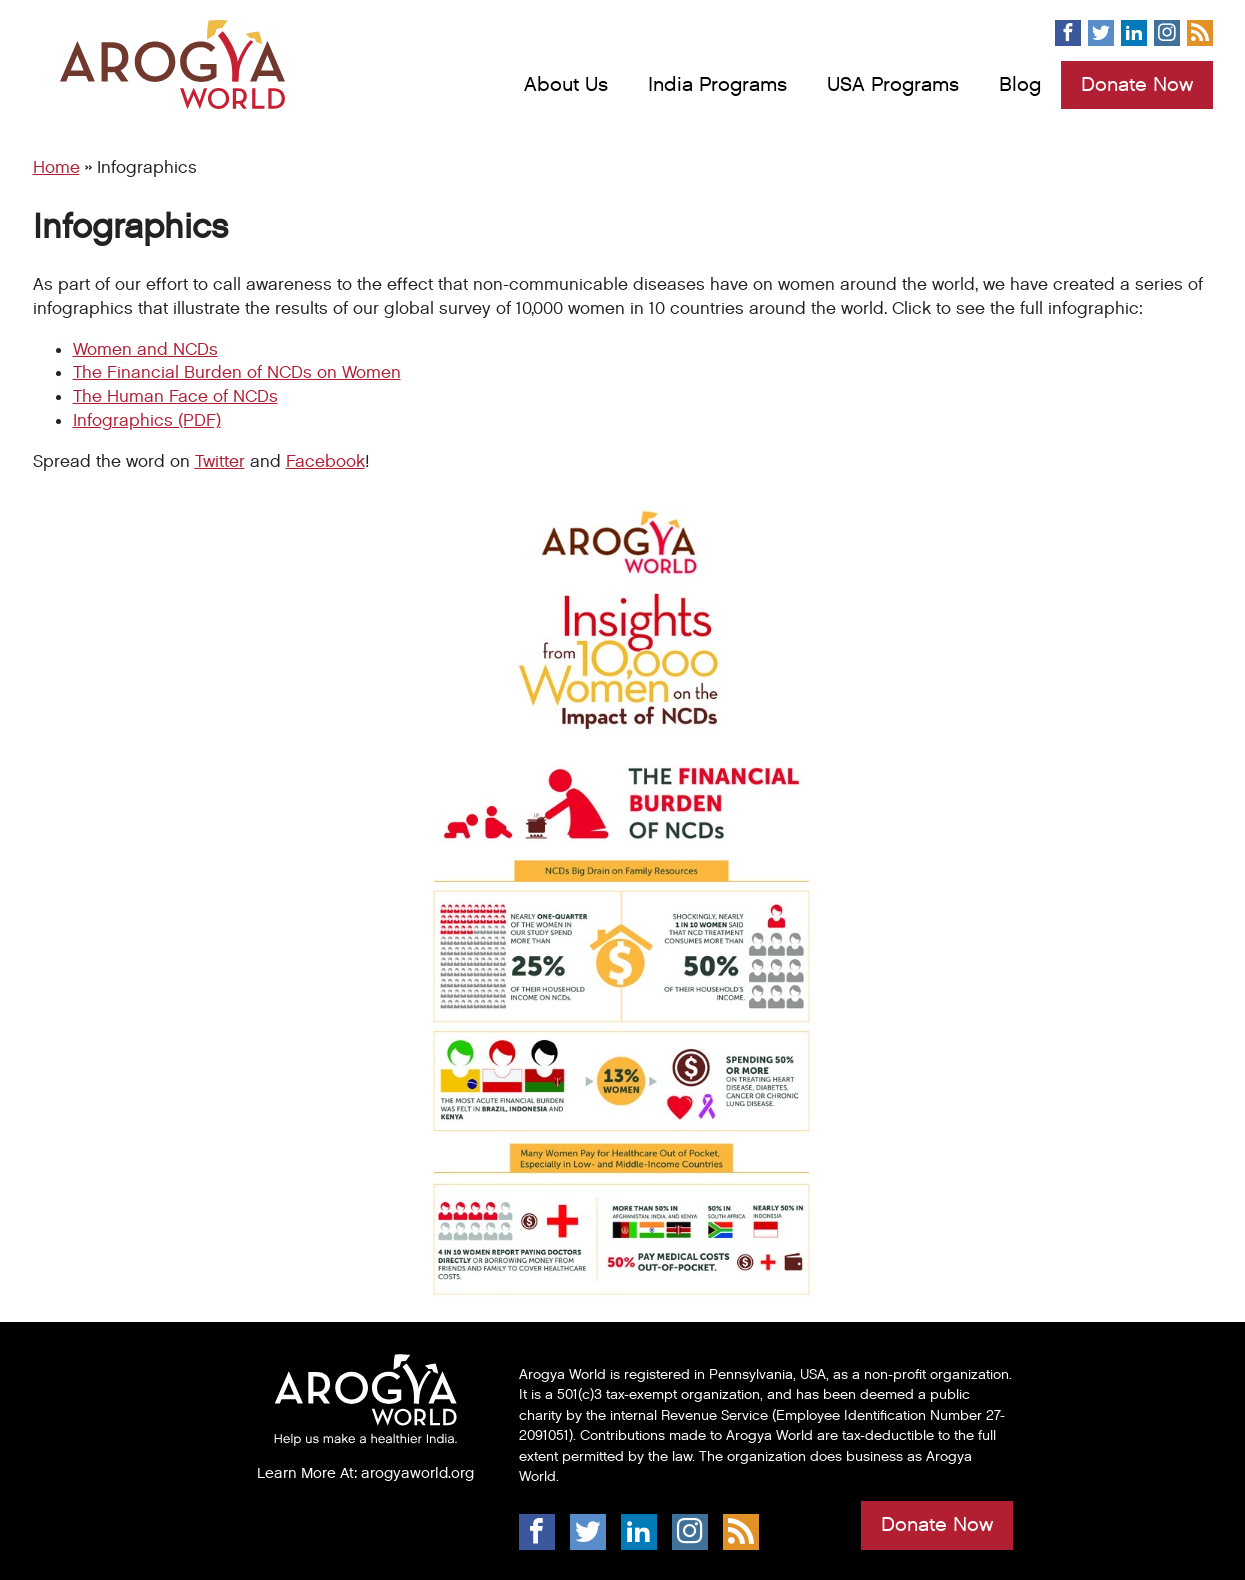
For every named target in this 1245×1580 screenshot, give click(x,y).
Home (56, 168)
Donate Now (1137, 85)
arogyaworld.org (417, 1473)
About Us (566, 85)
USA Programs (893, 85)
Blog (1020, 85)
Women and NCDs (145, 350)
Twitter (220, 462)
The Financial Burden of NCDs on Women (237, 373)
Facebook (325, 462)
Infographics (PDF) (147, 421)
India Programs (717, 85)
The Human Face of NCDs (175, 397)
